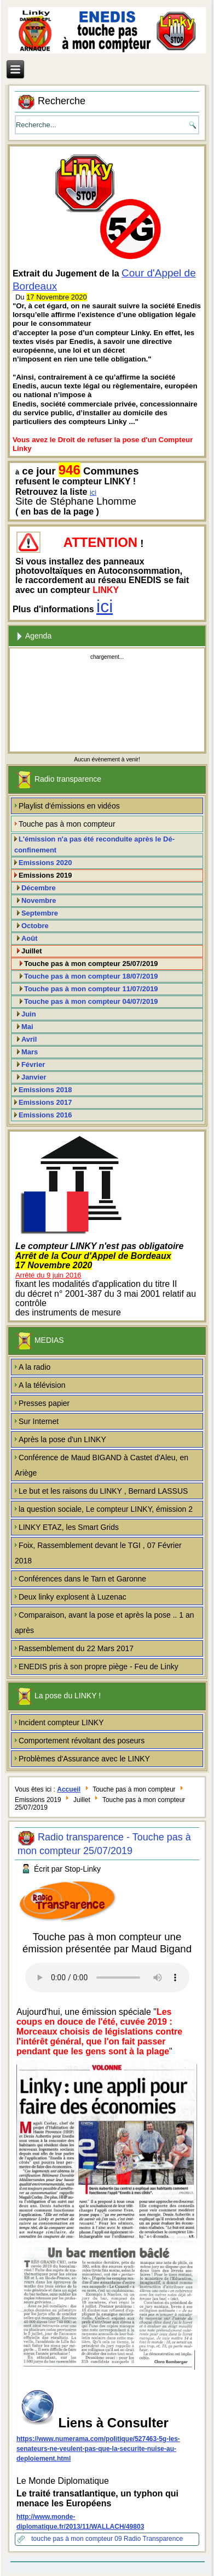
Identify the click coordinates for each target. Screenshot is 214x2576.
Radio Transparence (153, 2539)
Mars (29, 1052)
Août (29, 938)
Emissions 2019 (45, 875)
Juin (28, 1014)
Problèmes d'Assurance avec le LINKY (84, 1758)
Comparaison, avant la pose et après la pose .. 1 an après (104, 1623)
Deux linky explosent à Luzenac (72, 1596)
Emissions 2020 (45, 862)
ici (93, 492)
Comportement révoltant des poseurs (81, 1740)
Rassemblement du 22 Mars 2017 (76, 1648)
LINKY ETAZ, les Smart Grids (69, 1527)
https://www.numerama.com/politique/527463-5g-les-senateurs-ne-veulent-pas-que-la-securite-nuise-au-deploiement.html (98, 2448)
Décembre (38, 888)
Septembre (39, 913)
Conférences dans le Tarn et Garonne (82, 1578)
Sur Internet (39, 1421)
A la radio (34, 1367)
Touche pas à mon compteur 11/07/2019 (91, 989)
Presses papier (44, 1403)
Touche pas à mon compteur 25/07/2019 (91, 963)
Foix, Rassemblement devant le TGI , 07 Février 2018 (98, 1553)
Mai (27, 1027)
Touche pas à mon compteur (67, 824)
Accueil (68, 1789)
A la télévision (42, 1385)
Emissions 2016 (45, 1115)
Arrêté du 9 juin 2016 (48, 1275)
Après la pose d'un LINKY (62, 1439)
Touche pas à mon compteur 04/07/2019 (91, 1001)
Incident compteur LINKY (61, 1722)
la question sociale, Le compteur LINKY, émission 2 (106, 1509)
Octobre (35, 926)
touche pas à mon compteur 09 (77, 2539)
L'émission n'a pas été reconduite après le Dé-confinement (94, 844)
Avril (29, 1039)
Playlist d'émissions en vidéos (69, 805)
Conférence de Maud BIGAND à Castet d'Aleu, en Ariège (101, 1465)
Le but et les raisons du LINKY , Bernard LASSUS (103, 1491)
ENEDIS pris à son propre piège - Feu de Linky (98, 1666)
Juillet (31, 951)
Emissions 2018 (45, 1090)
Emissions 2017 (45, 1102)
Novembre (38, 900)
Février (33, 1064)
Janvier (34, 1077)
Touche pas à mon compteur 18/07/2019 (91, 976)
